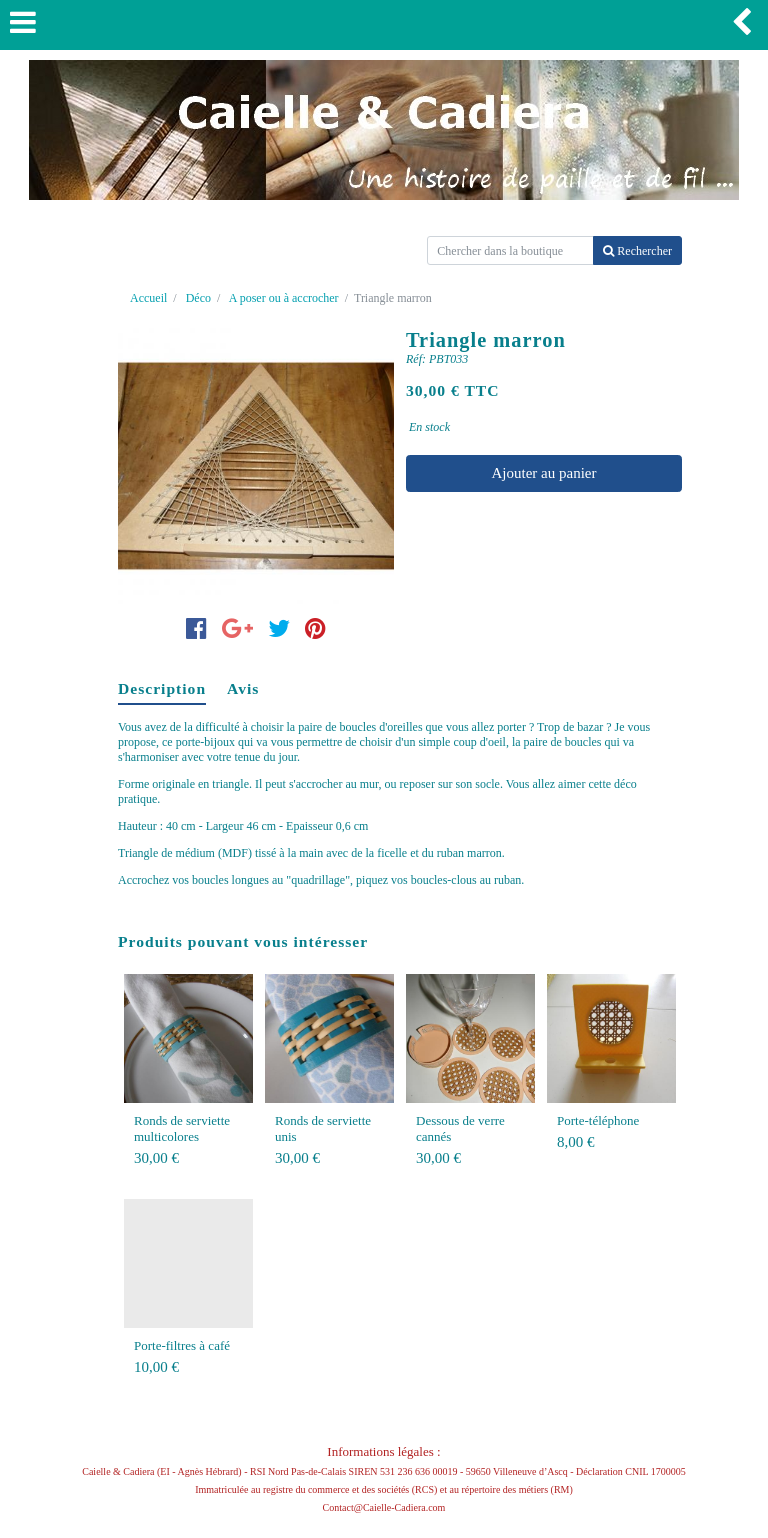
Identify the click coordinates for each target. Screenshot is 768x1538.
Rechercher (637, 251)
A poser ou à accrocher (284, 298)
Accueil (148, 298)
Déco (198, 298)
